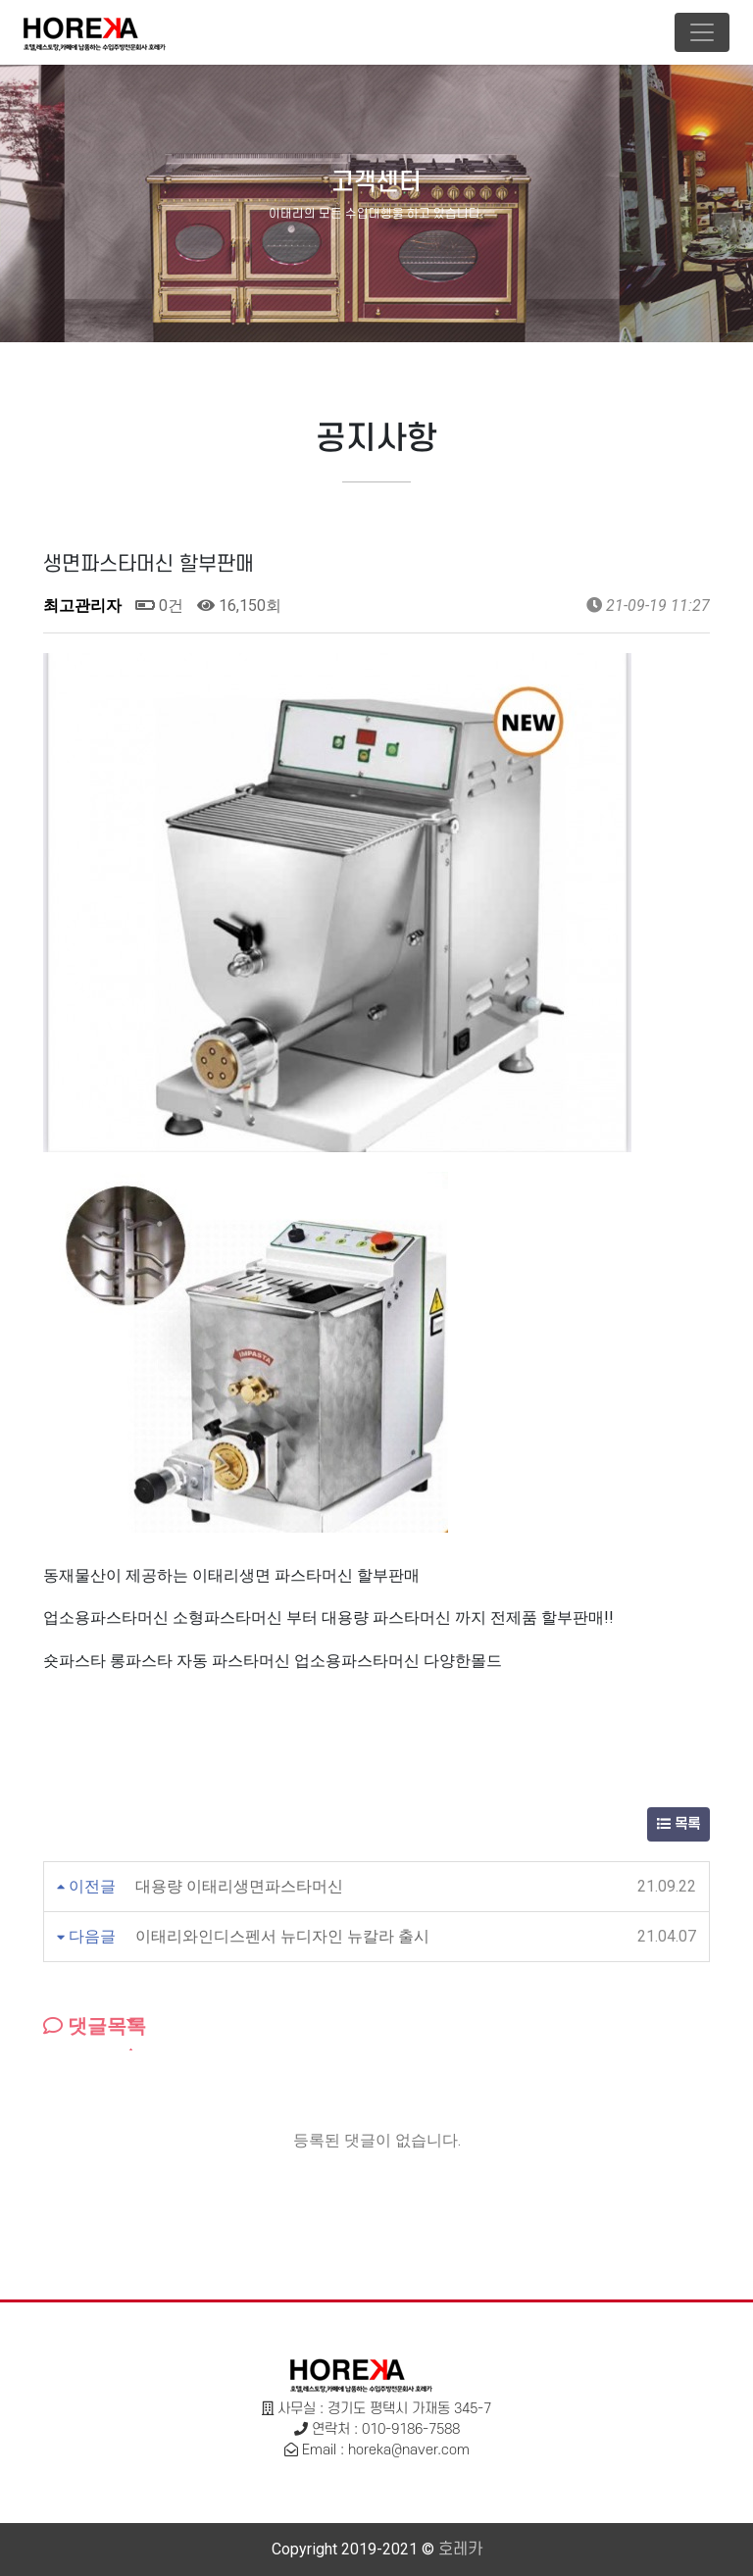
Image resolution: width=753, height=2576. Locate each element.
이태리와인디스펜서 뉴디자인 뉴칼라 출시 (282, 1936)
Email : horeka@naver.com (386, 2450)
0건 (159, 605)
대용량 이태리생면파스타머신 (239, 1886)
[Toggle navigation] (702, 32)
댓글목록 (94, 2026)
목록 (678, 1824)
